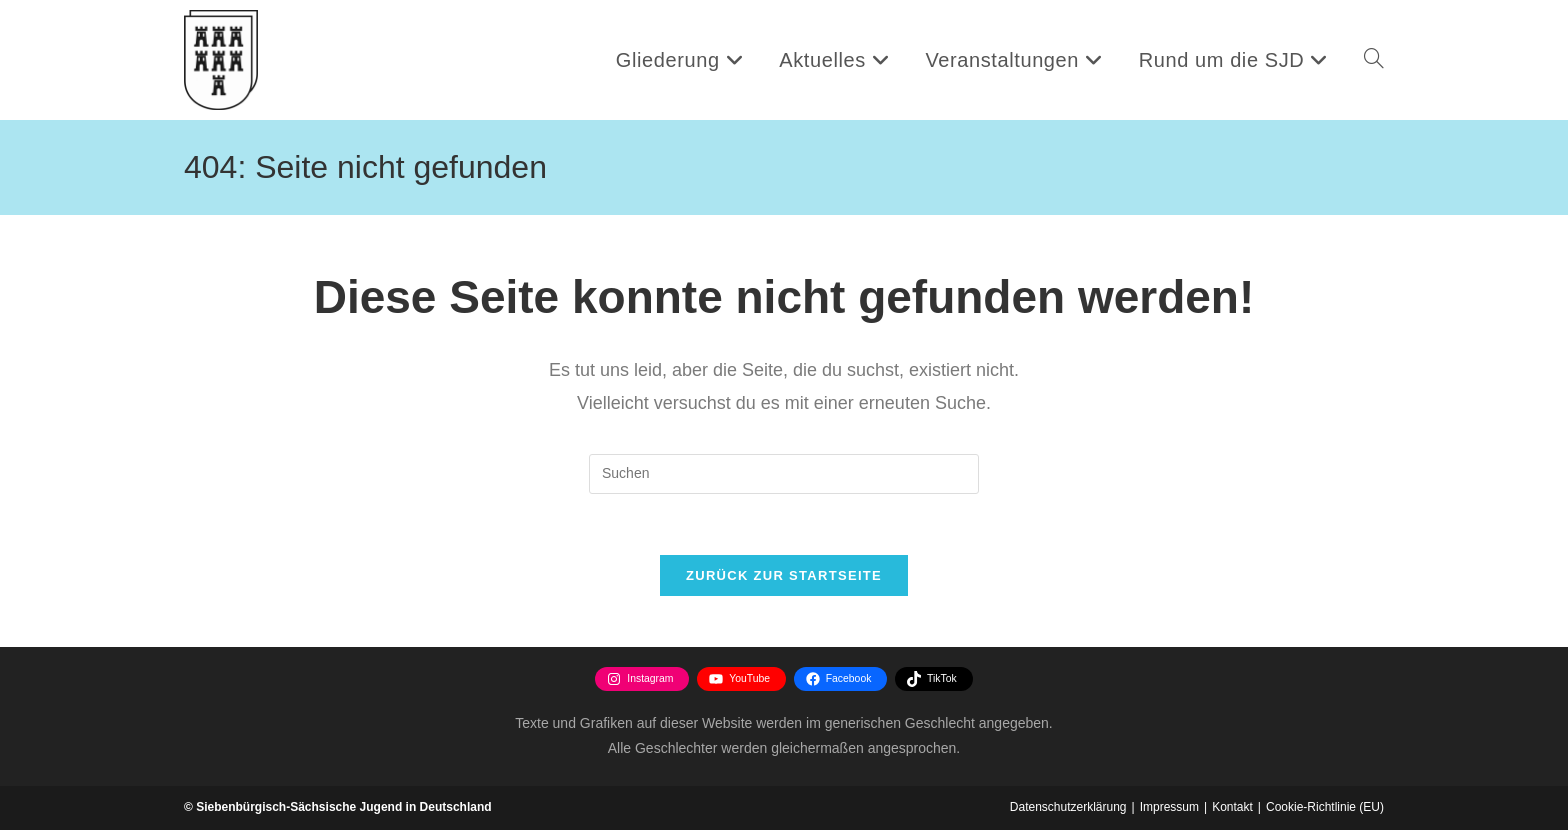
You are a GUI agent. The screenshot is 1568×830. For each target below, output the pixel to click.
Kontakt (1232, 807)
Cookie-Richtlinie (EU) (1325, 807)
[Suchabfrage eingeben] (784, 474)
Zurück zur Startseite (784, 575)
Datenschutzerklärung (1068, 807)
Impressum (1169, 807)
